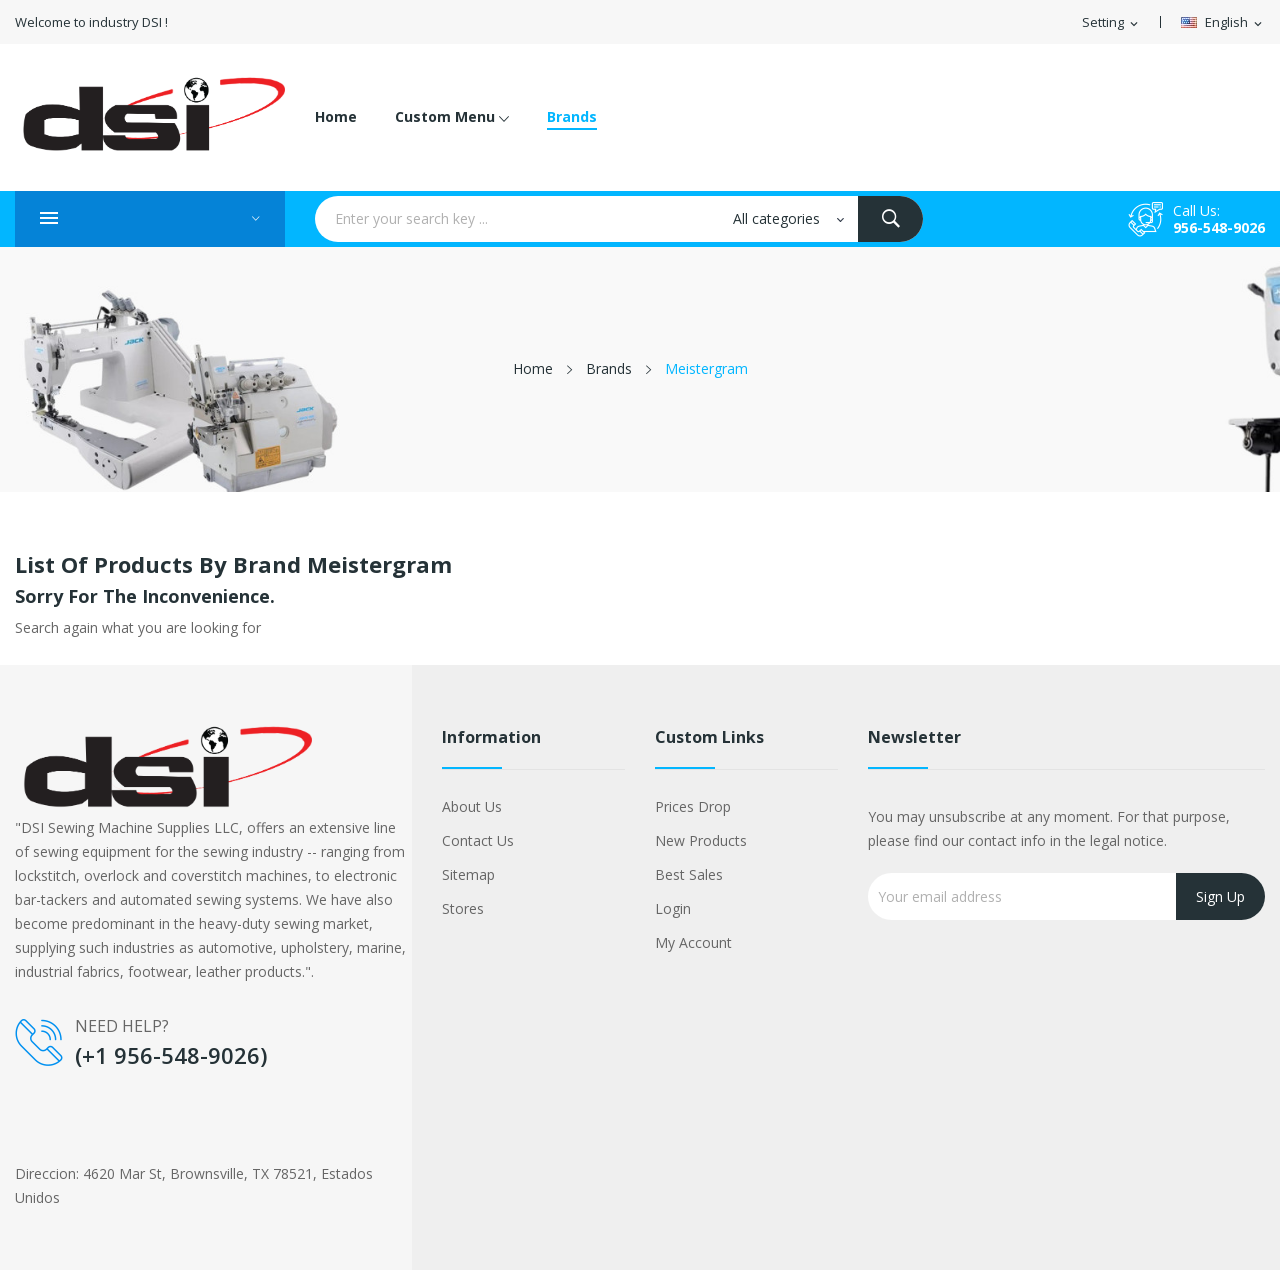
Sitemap (468, 874)
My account (693, 942)
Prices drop (693, 806)
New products (701, 840)
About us (472, 806)
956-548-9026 (1219, 227)
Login (673, 908)
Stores (463, 908)
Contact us (478, 840)
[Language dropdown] (1223, 23)
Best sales (689, 874)
